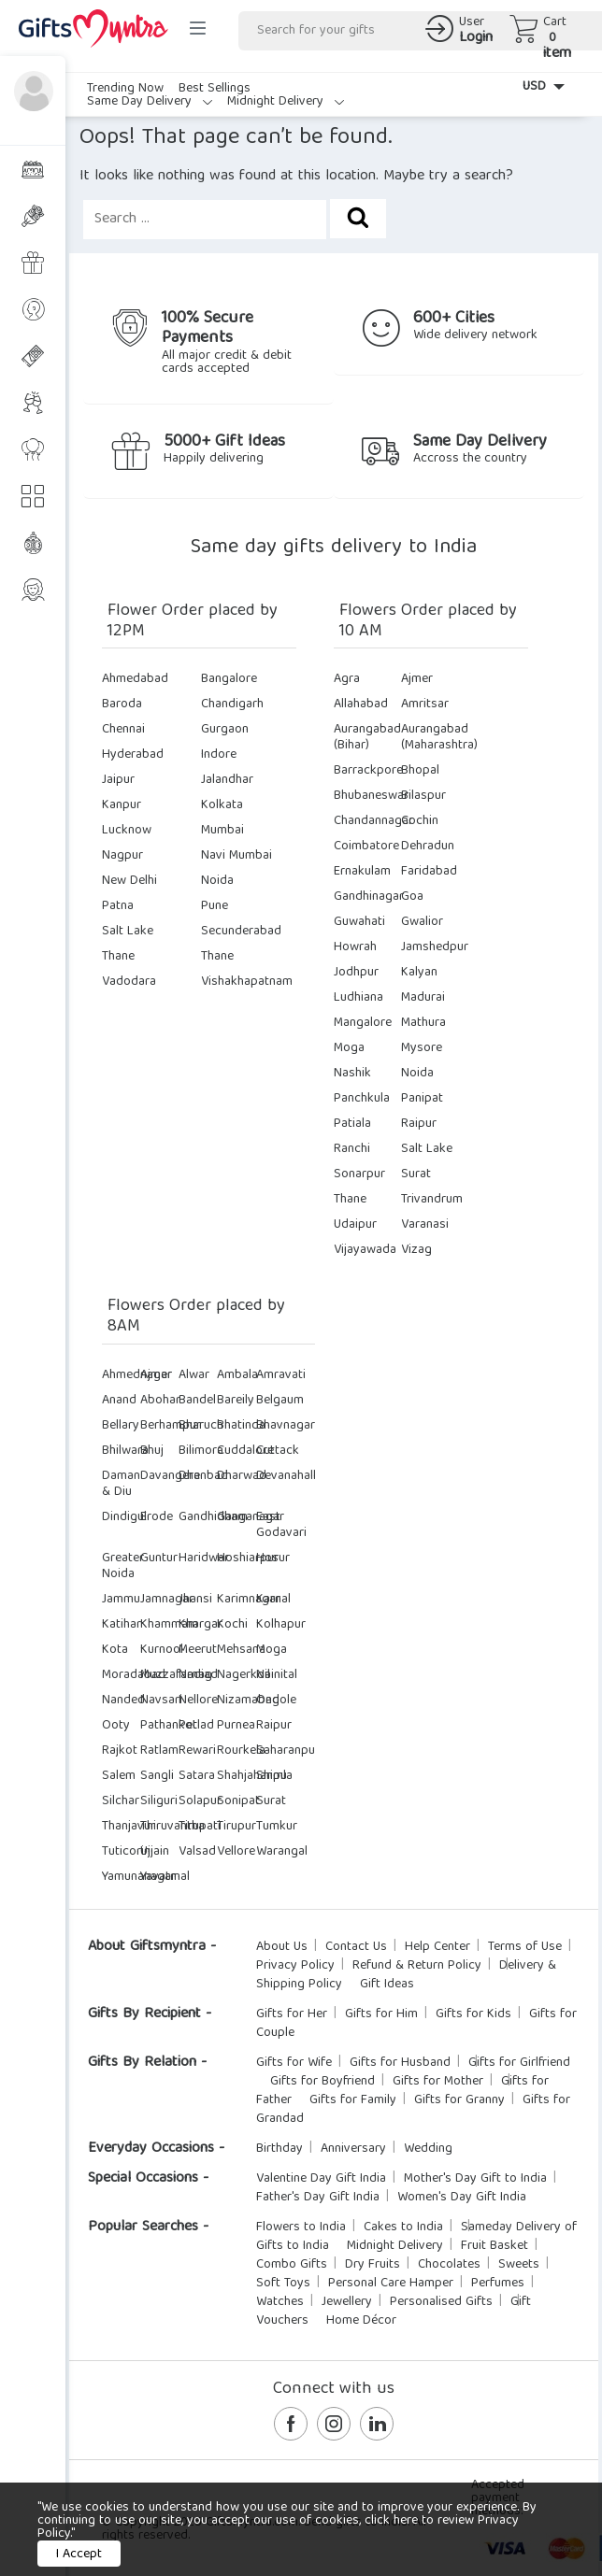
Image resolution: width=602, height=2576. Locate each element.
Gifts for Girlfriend (519, 2063)
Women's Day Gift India (461, 2197)
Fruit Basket (494, 2246)
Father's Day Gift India (318, 2197)
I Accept (79, 2554)
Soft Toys (283, 2283)
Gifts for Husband (400, 2063)
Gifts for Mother (438, 2082)
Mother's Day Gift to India (475, 2179)
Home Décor (361, 2321)
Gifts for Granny (459, 2100)
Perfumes (497, 2283)
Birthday (279, 2149)
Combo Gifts (291, 2265)
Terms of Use (525, 1947)
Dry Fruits (372, 2265)
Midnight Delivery (285, 102)
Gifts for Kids (473, 2014)
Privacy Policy (295, 1966)
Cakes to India (403, 2227)
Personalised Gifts (441, 2302)
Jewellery (347, 2302)
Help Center (437, 1947)
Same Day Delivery (149, 102)
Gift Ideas (387, 1984)
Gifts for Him (381, 2014)
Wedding (428, 2149)
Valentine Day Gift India (321, 2179)
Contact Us (356, 1947)
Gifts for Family (352, 2100)
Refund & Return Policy (416, 1966)
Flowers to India (301, 2227)
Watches (280, 2302)
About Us (282, 1947)
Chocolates (449, 2265)
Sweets (518, 2265)
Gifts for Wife (294, 2063)
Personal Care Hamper (390, 2283)
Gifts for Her (291, 2014)
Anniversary (353, 2149)
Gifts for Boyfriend (322, 2082)
